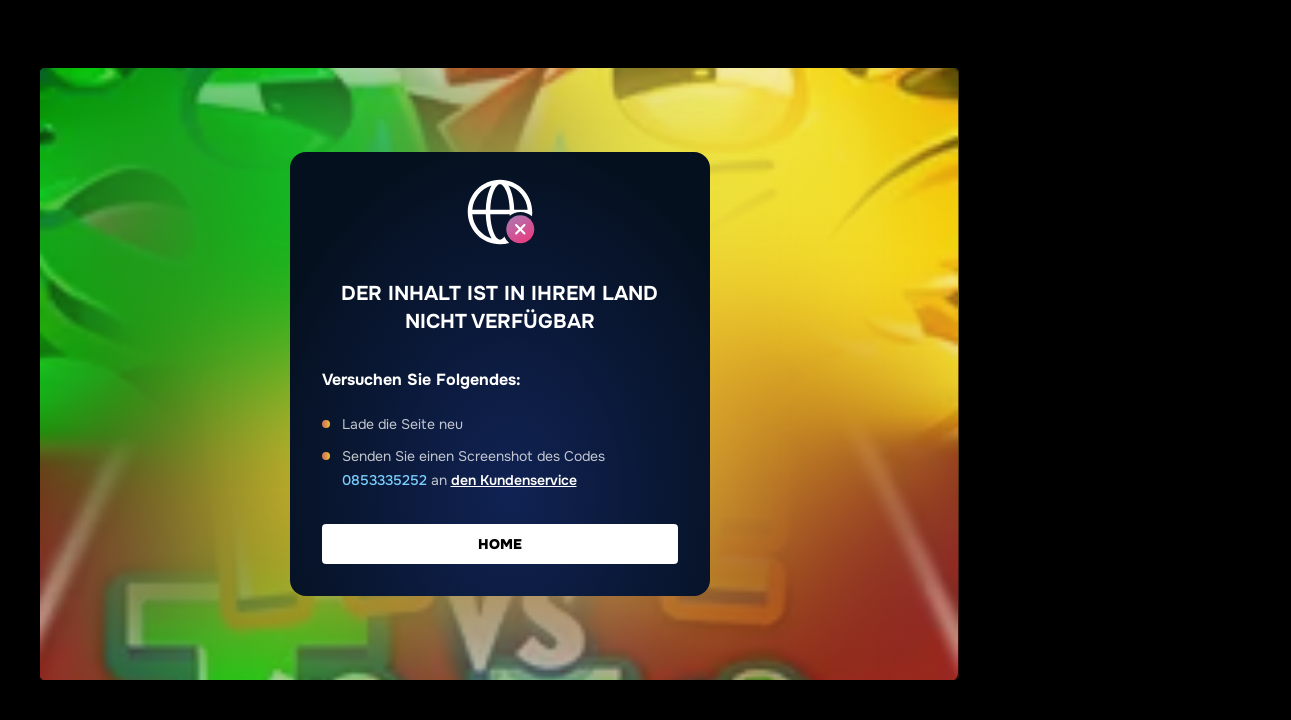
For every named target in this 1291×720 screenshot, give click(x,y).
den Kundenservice (514, 480)
